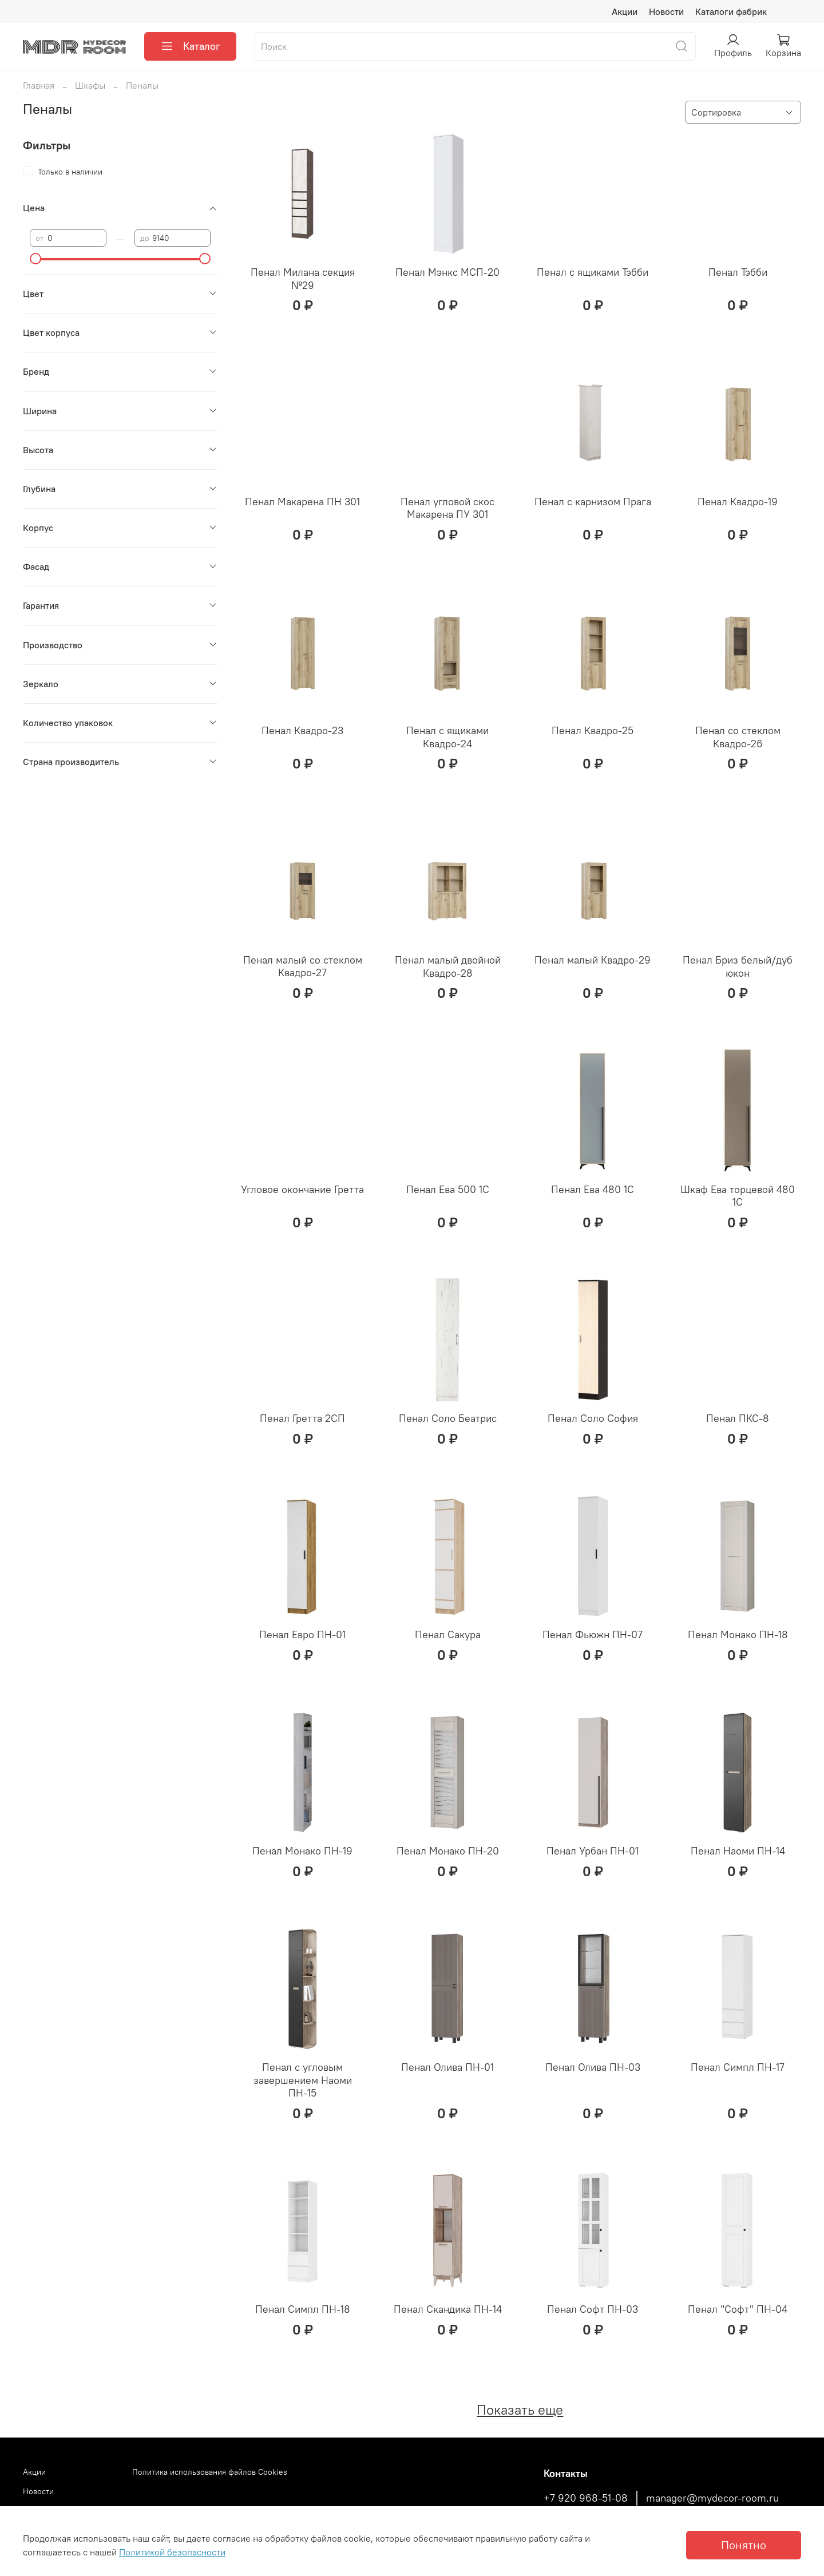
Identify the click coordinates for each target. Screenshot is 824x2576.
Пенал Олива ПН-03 (592, 2067)
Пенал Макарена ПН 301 (302, 501)
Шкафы (90, 85)
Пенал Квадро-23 (302, 730)
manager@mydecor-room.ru (712, 2498)
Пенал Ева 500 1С (447, 1189)
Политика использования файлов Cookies (209, 2472)
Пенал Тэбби (737, 272)
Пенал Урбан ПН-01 (592, 1850)
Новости (666, 11)
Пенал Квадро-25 (592, 730)
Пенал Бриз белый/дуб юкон (738, 966)
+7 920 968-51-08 (586, 2498)
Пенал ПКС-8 (737, 1418)
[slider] (35, 258)
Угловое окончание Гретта (302, 1189)
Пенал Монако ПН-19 (302, 1850)
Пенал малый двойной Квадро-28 (448, 966)
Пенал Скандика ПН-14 (448, 2309)
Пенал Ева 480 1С (592, 1189)
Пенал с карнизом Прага (592, 501)
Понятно (743, 2545)
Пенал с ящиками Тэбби (592, 272)
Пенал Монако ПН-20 (448, 1850)
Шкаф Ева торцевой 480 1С (737, 1196)
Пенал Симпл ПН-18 (302, 2309)
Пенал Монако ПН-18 (738, 1634)
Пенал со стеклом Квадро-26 (738, 737)
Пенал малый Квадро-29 (592, 959)
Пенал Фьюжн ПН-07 (592, 1634)
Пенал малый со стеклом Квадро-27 (302, 966)
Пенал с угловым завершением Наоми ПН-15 (302, 2079)
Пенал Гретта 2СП (302, 1418)
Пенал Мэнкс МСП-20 (447, 272)
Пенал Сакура (448, 1634)
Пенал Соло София (593, 1418)
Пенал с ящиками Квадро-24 (447, 737)
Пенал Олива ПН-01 (447, 2067)
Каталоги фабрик (731, 11)
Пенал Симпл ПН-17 (738, 2067)
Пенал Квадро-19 (738, 501)
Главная (38, 85)
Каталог (190, 46)
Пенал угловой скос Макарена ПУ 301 (447, 508)
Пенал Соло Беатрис (448, 1418)
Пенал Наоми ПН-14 (738, 1850)
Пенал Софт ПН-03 (592, 2309)
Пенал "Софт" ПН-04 (737, 2309)
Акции (624, 11)
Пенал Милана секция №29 (303, 278)
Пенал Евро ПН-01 (302, 1634)
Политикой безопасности (172, 2552)
